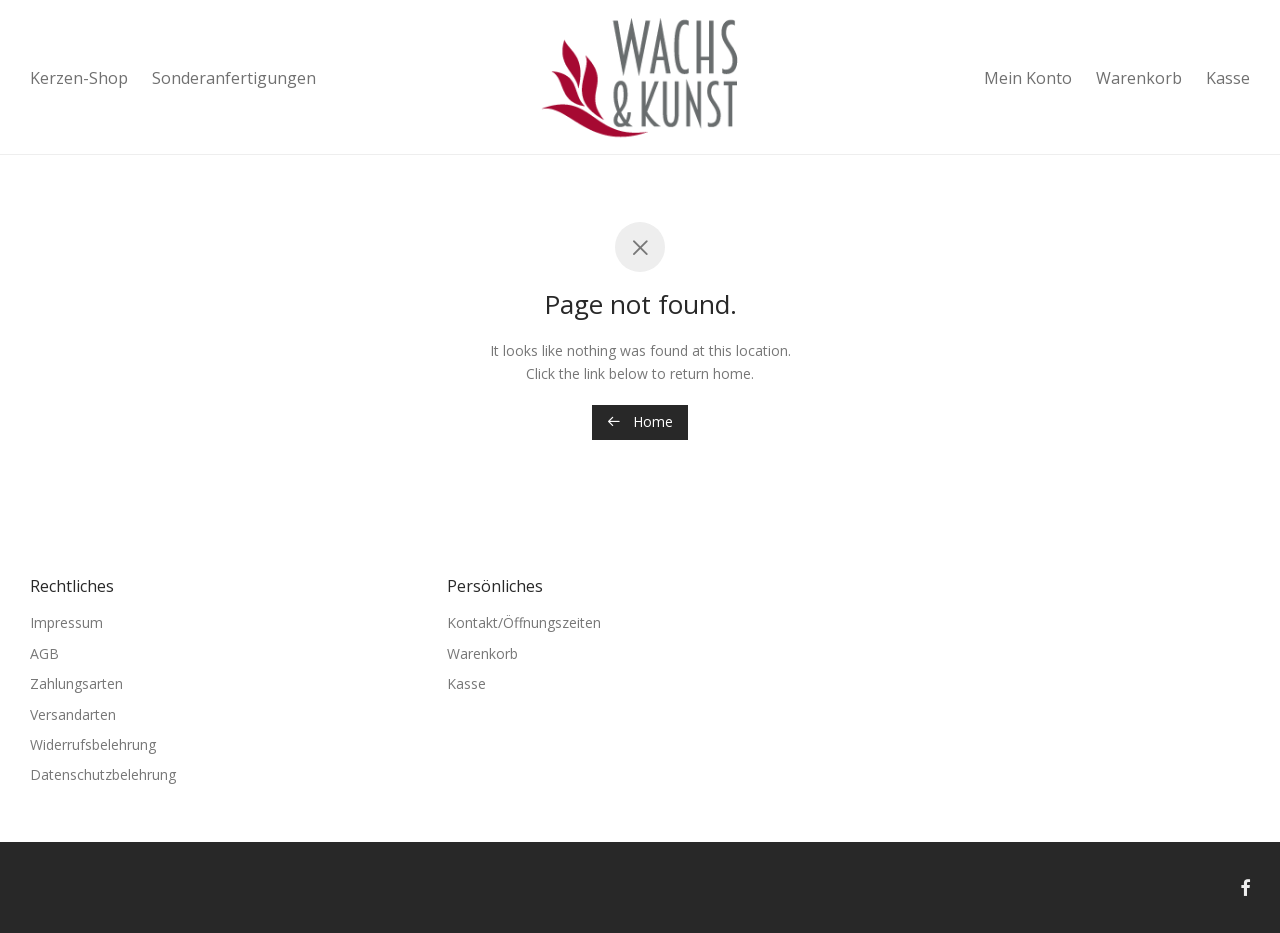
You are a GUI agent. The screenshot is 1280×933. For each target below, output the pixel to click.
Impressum (66, 622)
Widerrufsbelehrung (93, 744)
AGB (44, 653)
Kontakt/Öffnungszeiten (524, 622)
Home (640, 421)
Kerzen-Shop (79, 78)
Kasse (1228, 78)
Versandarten (73, 714)
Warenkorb (1139, 78)
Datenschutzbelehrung (103, 774)
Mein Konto (1028, 78)
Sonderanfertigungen (234, 78)
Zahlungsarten (76, 683)
